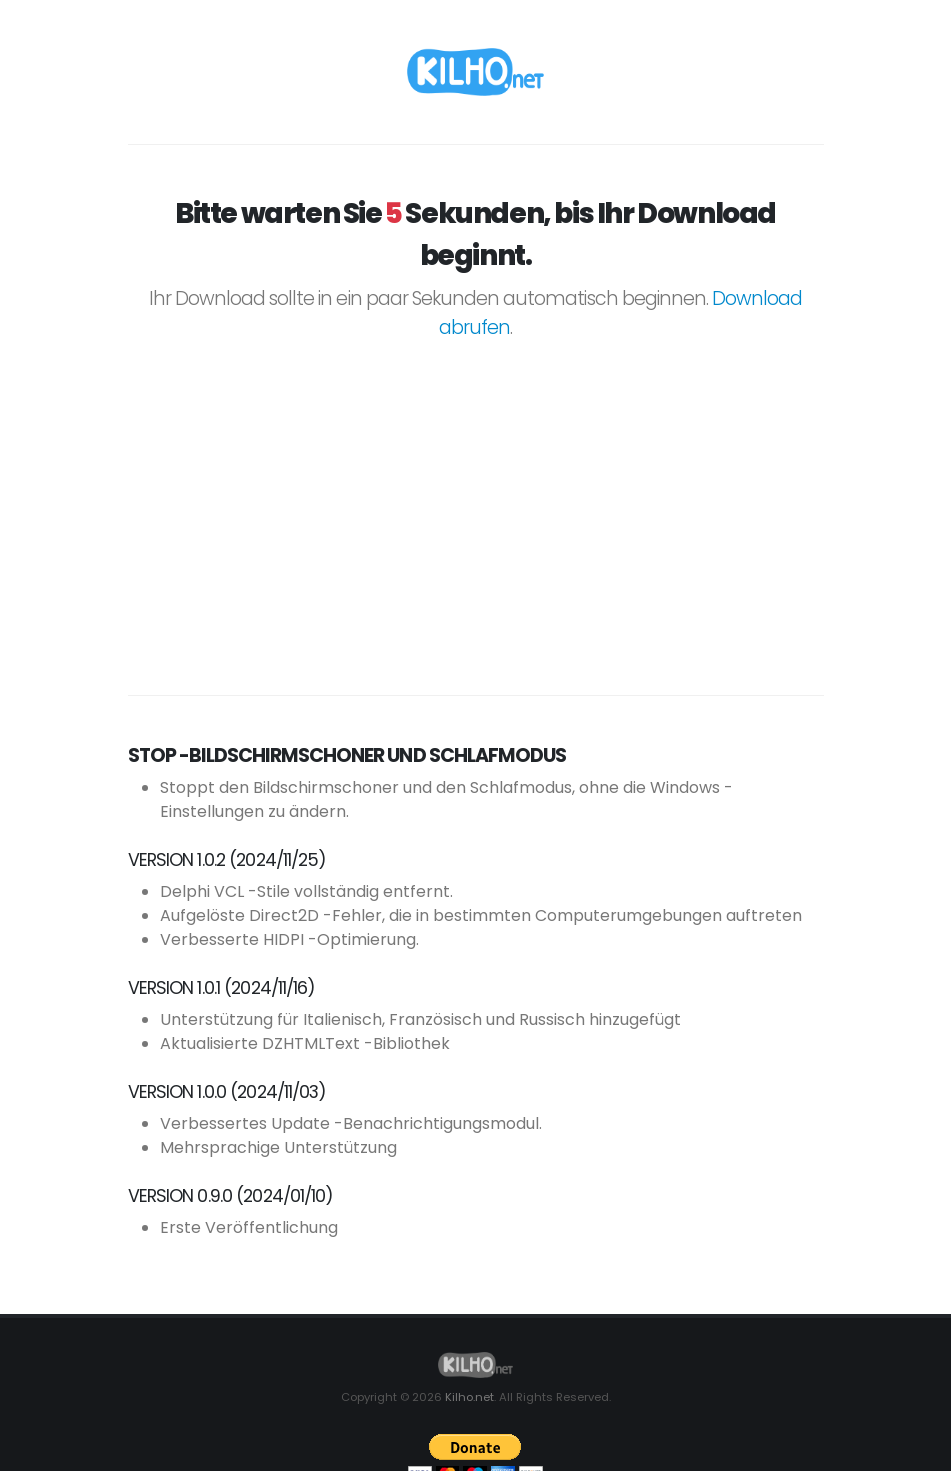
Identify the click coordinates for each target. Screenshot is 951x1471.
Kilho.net (469, 1397)
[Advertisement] (476, 507)
